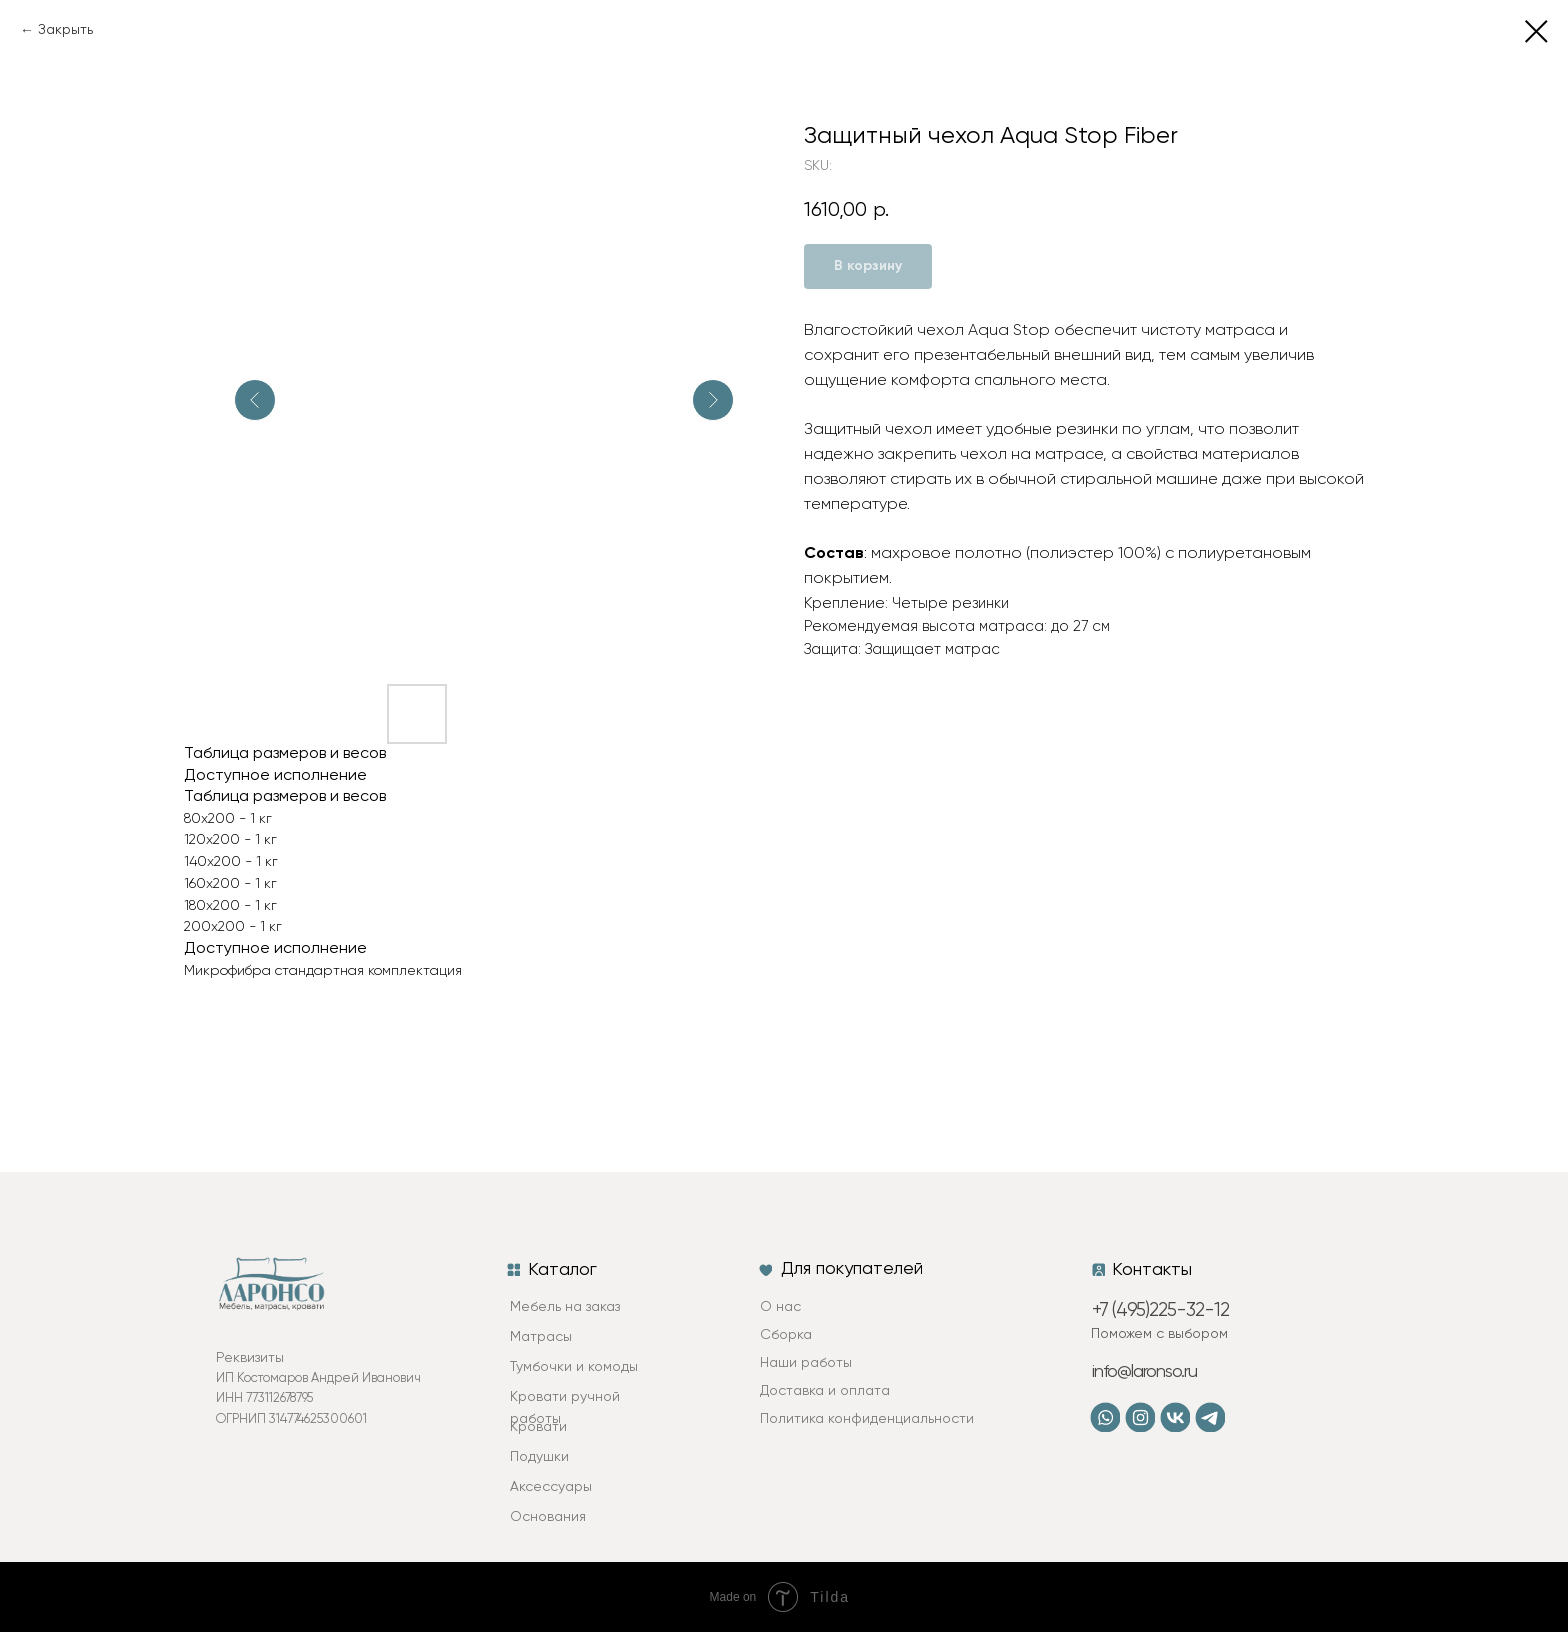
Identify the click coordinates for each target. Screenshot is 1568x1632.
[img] (1140, 1417)
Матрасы (541, 1337)
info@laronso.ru (1144, 1372)
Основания (548, 1517)
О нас (780, 1307)
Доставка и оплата (825, 1391)
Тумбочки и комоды (574, 1367)
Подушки (539, 1457)
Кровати (538, 1427)
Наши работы (806, 1363)
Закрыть (65, 30)
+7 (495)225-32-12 (1160, 1310)
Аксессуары (551, 1487)
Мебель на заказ (565, 1307)
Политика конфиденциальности (867, 1419)
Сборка (786, 1335)
